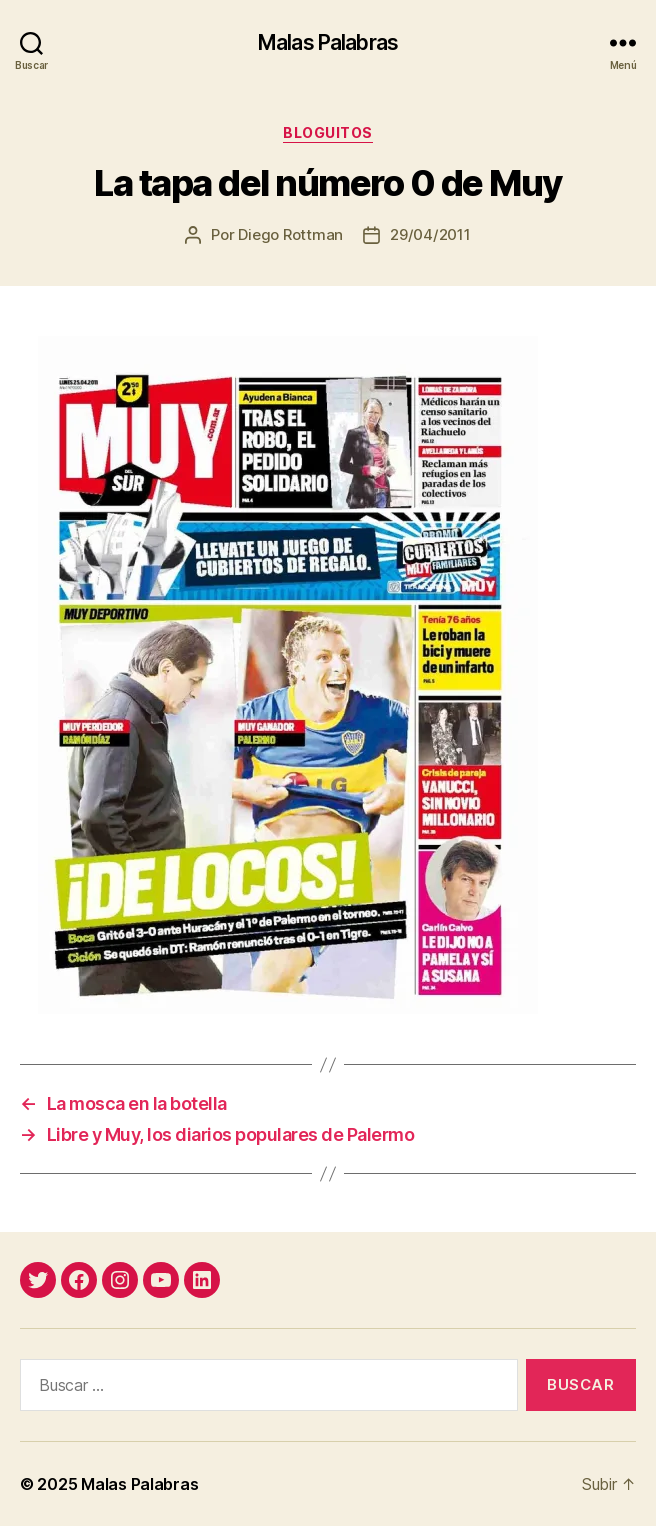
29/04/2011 (430, 234)
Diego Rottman (290, 234)
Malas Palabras (328, 42)
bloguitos (328, 132)
